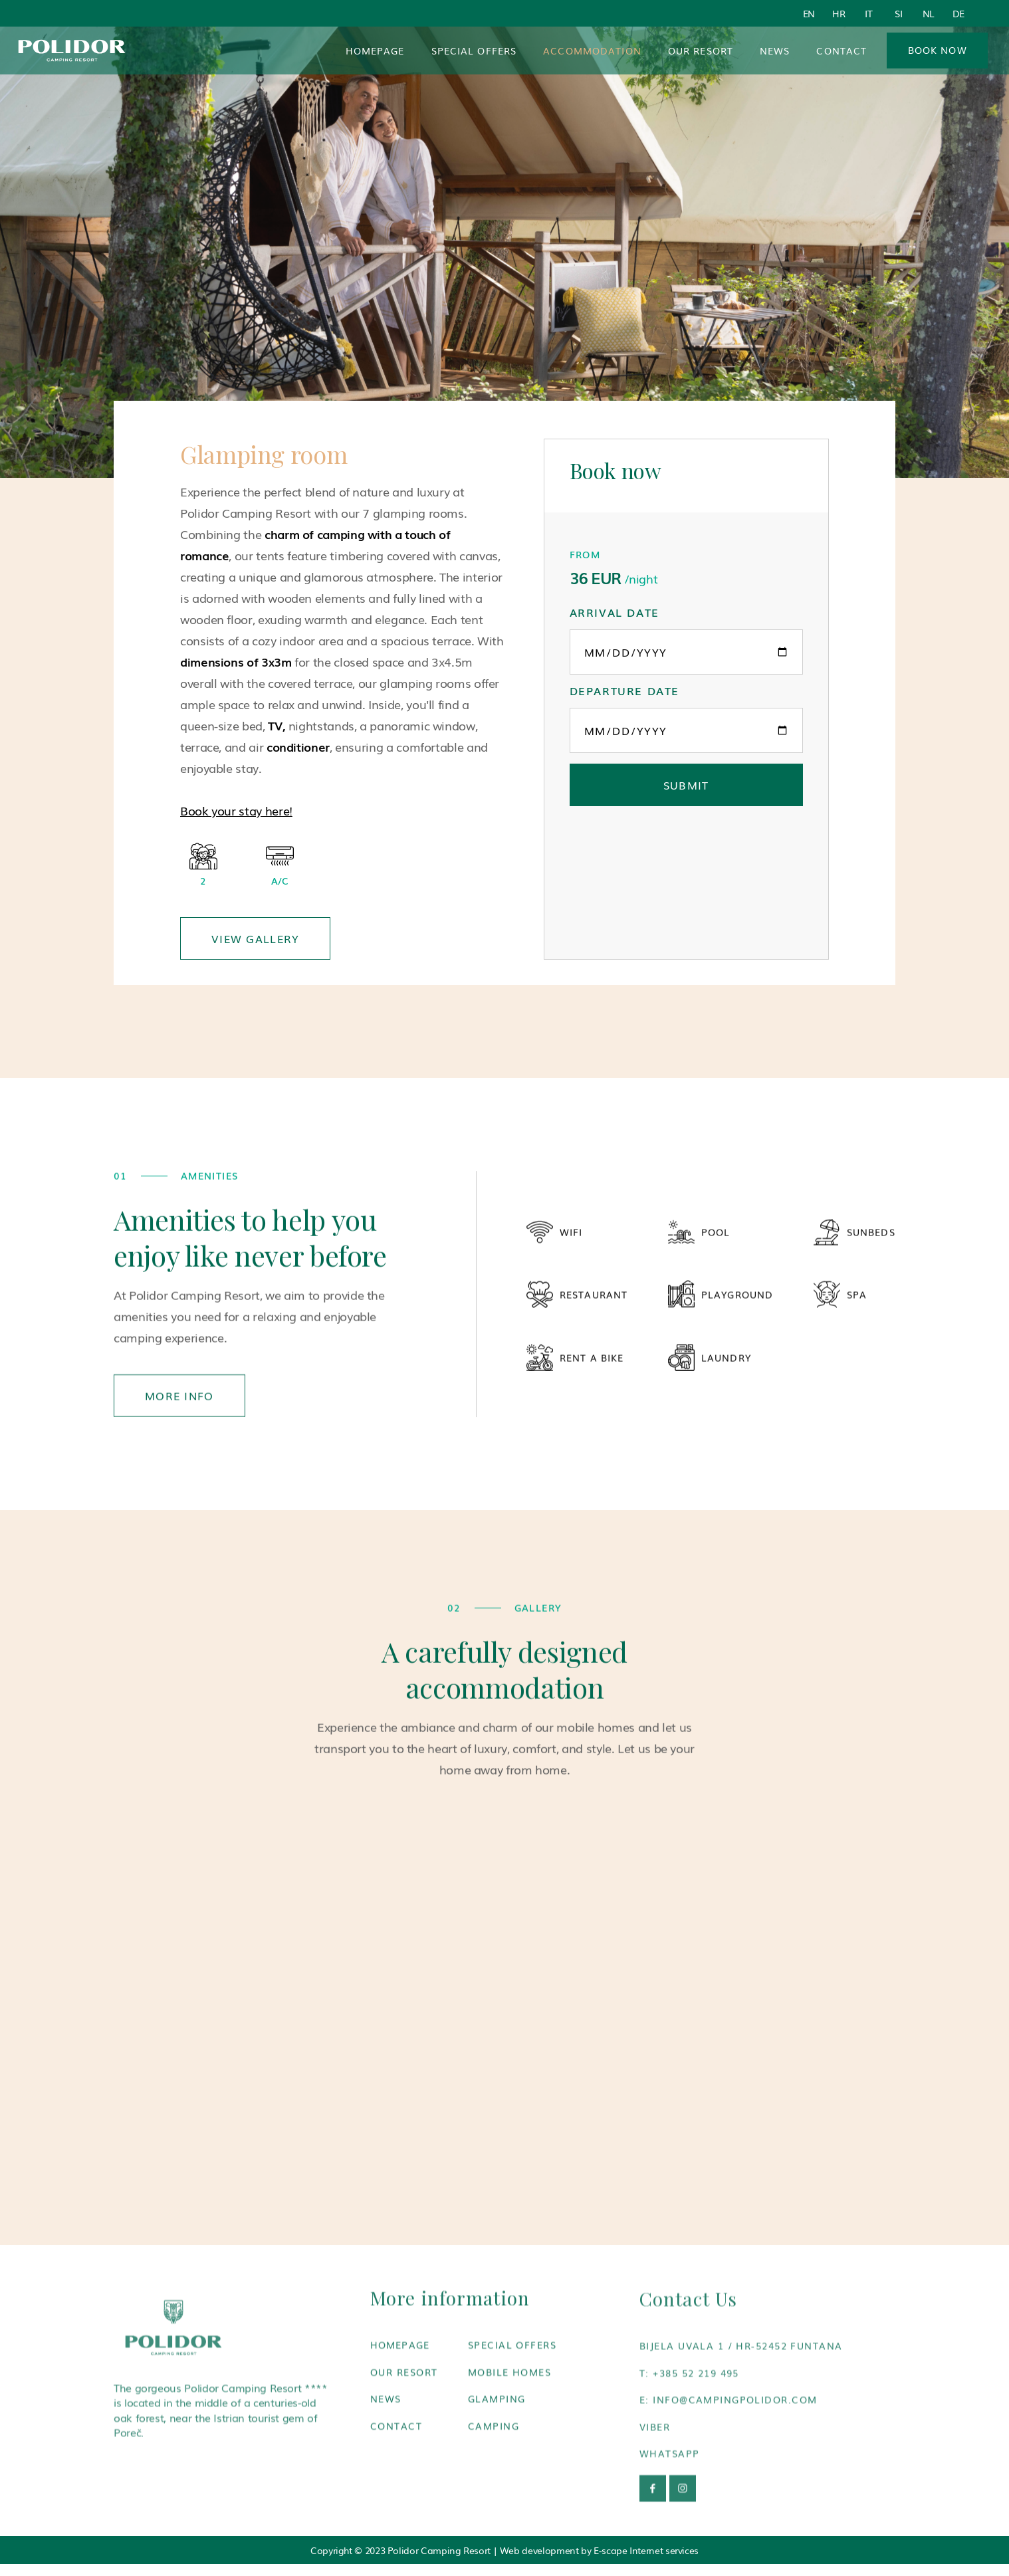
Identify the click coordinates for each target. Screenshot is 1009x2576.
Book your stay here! (236, 810)
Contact (841, 50)
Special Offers (474, 50)
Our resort (700, 50)
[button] (592, 50)
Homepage (375, 50)
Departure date (624, 690)
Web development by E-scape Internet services (599, 2550)
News (775, 50)
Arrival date (614, 612)
